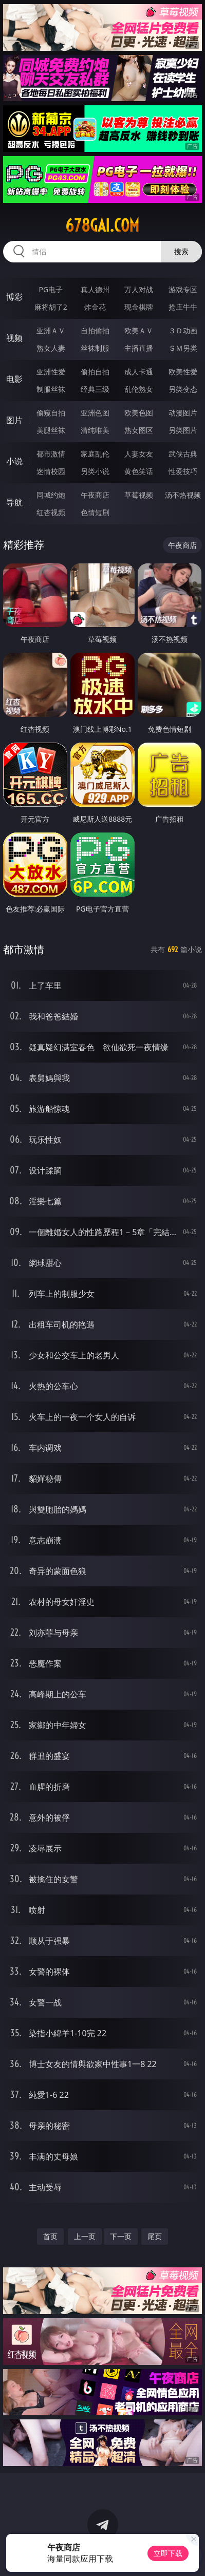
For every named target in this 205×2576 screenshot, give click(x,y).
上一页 (85, 2236)
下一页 (121, 2236)
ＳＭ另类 (183, 348)
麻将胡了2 (50, 307)
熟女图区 (138, 430)
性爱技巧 (183, 471)
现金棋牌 (138, 307)
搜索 (181, 251)
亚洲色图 (95, 413)
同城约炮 (50, 495)
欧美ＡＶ (138, 330)
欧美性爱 (183, 371)
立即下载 (168, 2553)
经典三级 (95, 389)
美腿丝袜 (50, 430)
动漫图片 (183, 413)
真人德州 (95, 289)
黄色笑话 (138, 471)
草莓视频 (138, 495)
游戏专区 (183, 289)
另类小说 (95, 471)
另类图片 (183, 430)
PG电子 (51, 289)
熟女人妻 (50, 348)
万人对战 (138, 289)
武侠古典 (183, 454)
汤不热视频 (183, 495)
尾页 (154, 2236)
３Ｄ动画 (183, 330)
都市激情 (50, 454)
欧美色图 (138, 413)
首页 (50, 2236)
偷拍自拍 (95, 371)
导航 (14, 502)
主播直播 (138, 348)
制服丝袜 (50, 389)
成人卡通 (138, 371)
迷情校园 (50, 471)
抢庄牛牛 (183, 307)
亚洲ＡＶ (50, 330)
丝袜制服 (95, 348)
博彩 (14, 296)
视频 (14, 338)
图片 (14, 420)
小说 (14, 461)
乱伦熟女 (138, 389)
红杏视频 (50, 512)
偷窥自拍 (50, 413)
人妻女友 (138, 454)
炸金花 (95, 307)
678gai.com (102, 225)
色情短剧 (95, 512)
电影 (14, 379)
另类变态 (183, 389)
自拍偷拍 (95, 330)
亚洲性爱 (50, 371)
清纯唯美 (95, 430)
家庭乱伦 (95, 454)
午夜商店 (95, 495)
